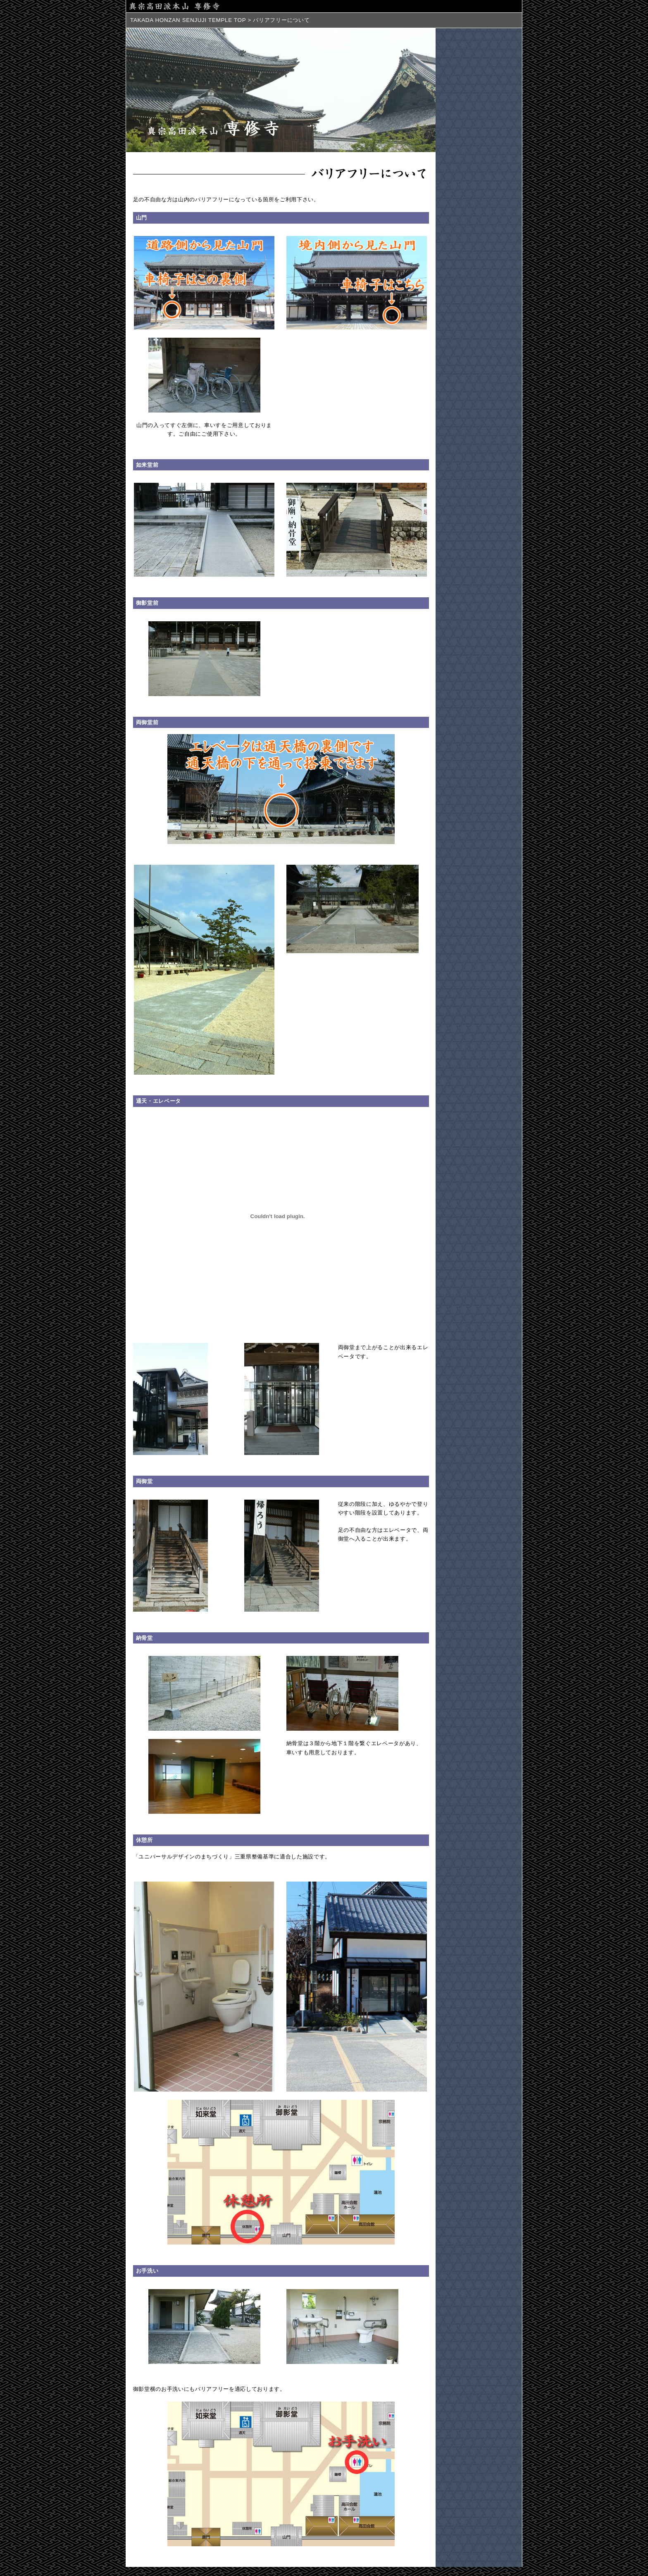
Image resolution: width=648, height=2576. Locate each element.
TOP (240, 20)
